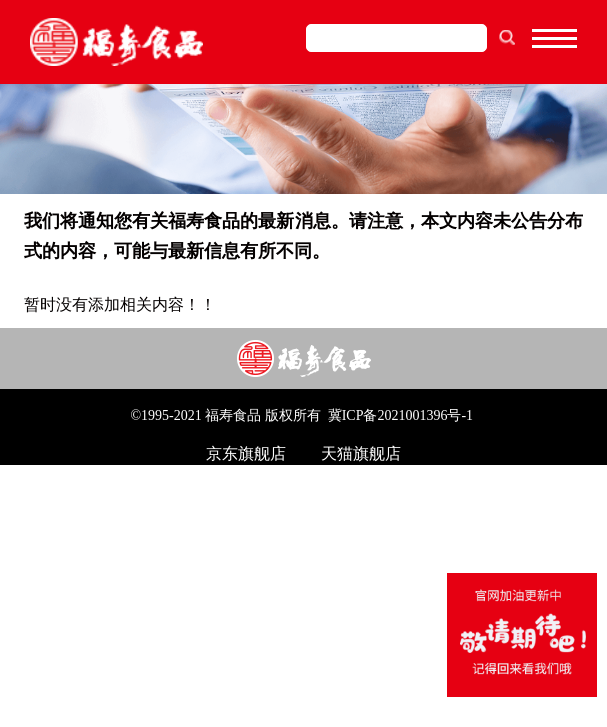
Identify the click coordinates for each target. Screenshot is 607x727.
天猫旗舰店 (361, 453)
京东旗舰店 (246, 453)
